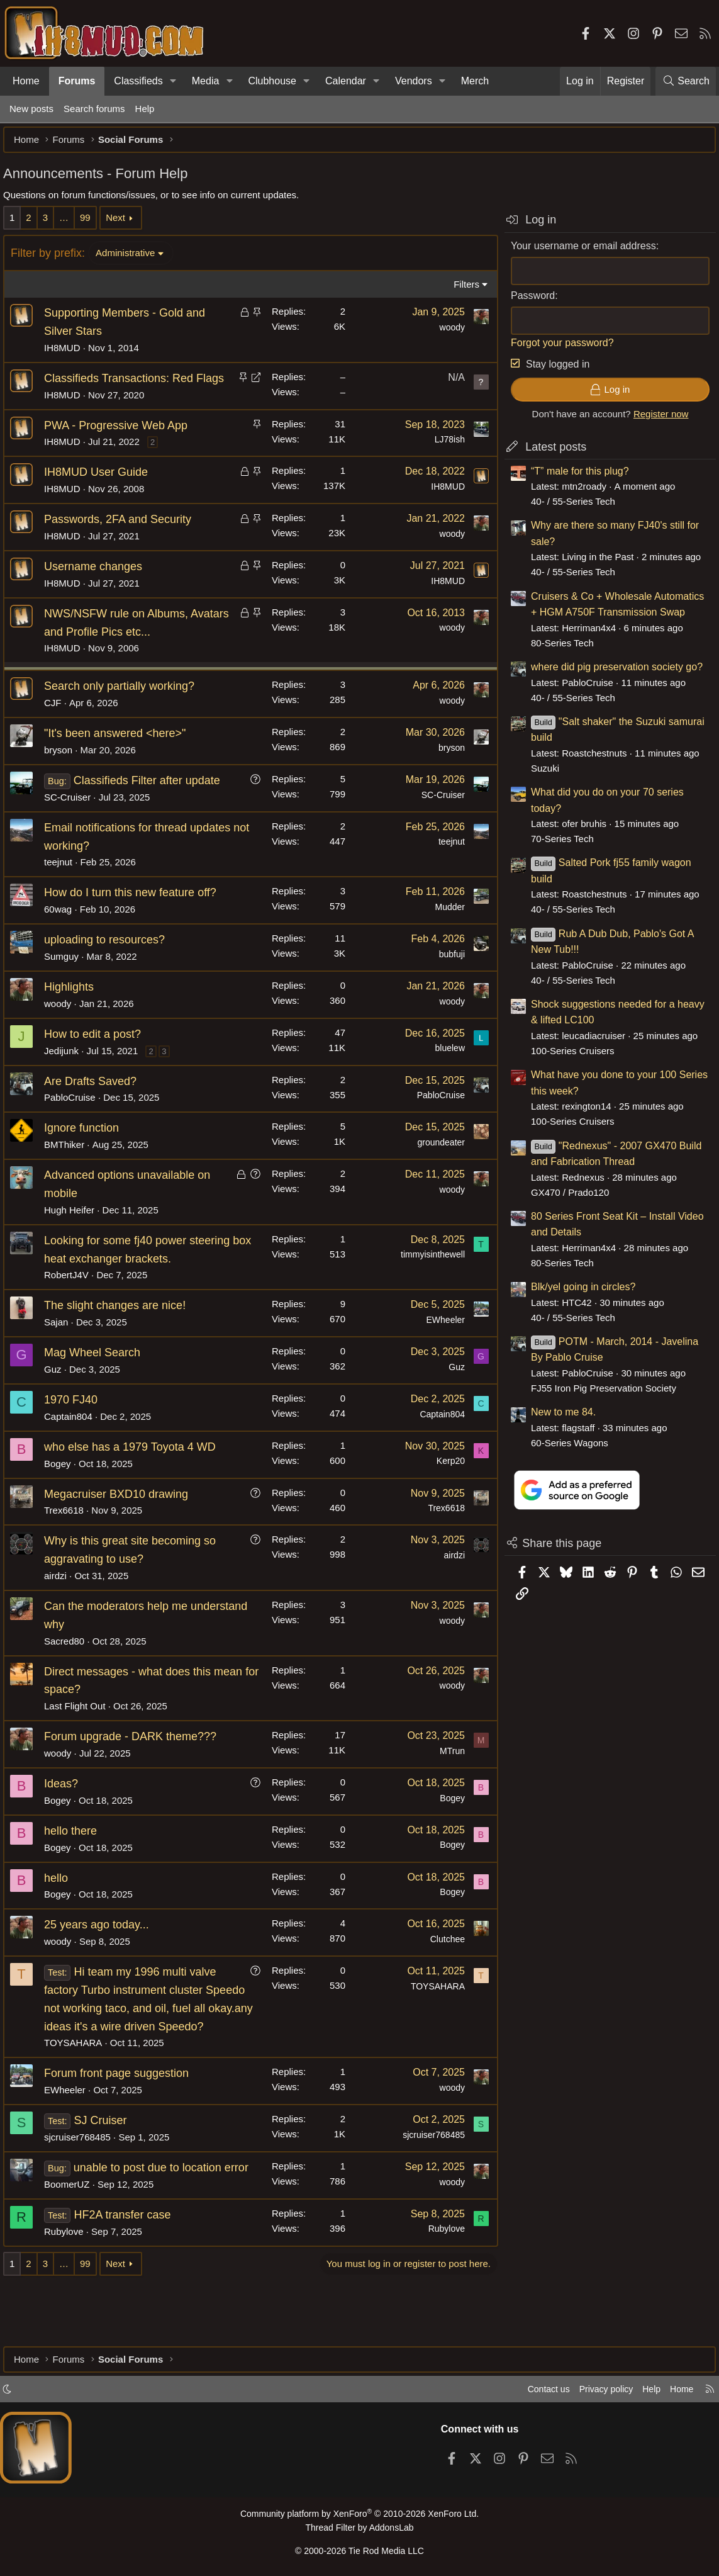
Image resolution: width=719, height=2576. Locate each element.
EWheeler (439, 1344)
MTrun (446, 1775)
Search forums (94, 108)
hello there (76, 1855)
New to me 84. (557, 1418)
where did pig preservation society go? (610, 673)
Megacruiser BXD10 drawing (122, 1518)
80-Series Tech (556, 649)
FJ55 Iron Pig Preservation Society (597, 1394)
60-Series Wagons (563, 1449)
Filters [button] (460, 290)
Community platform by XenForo (359, 2517)
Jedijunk (67, 1074)
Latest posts (549, 453)
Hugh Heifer (75, 1234)
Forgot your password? (556, 349)
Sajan (62, 1346)
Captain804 (74, 1441)
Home (26, 81)
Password (526, 301)
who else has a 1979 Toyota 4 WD (136, 1471)
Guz (59, 1393)
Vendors (413, 81)
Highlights (75, 1011)
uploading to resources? (110, 964)
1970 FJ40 (77, 1424)
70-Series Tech (556, 845)
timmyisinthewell (426, 1279)
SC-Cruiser (73, 821)
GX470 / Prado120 (564, 1198)
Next (121, 223)
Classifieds (138, 81)
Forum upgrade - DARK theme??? (136, 1761)
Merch (475, 81)
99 (91, 223)
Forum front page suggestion (122, 2116)
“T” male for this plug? (574, 477)
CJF (59, 727)
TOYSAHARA (79, 2085)
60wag (64, 933)
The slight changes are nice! (121, 1330)
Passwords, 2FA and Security (124, 543)
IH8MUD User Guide (102, 496)
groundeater (435, 1167)
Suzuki (539, 774)
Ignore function (87, 1152)
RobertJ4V (72, 1299)
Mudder (444, 931)
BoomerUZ (73, 2244)
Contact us (536, 2392)
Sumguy (67, 981)
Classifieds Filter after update (153, 805)
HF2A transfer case (128, 2275)
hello (62, 1902)
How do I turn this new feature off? (136, 917)
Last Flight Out (81, 1730)
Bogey (63, 1487)
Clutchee (441, 1964)
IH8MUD (68, 354)
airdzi (61, 1600)
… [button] (70, 223)
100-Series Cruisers (566, 1057)
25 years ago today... (102, 1949)
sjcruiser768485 (83, 2179)
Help (145, 108)
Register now (655, 420)
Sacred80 (70, 1665)
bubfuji (446, 979)
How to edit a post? (98, 1058)
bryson (64, 774)
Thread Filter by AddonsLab (359, 2529)
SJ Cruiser (106, 2163)
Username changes (99, 591)
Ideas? (67, 1808)
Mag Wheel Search (98, 1377)
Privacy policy (597, 2392)
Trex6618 (70, 1534)
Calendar (345, 81)
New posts (31, 108)
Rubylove (70, 2291)
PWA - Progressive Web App (122, 449)
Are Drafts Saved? (96, 1105)
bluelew (444, 1072)
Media (206, 81)
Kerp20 (444, 1485)
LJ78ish (443, 464)
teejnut (64, 886)
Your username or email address (577, 252)
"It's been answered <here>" (121, 757)
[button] (173, 81)
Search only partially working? (125, 710)
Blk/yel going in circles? (577, 1293)
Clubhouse (272, 81)
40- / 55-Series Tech (567, 507)
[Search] (685, 81)
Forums (77, 81)
